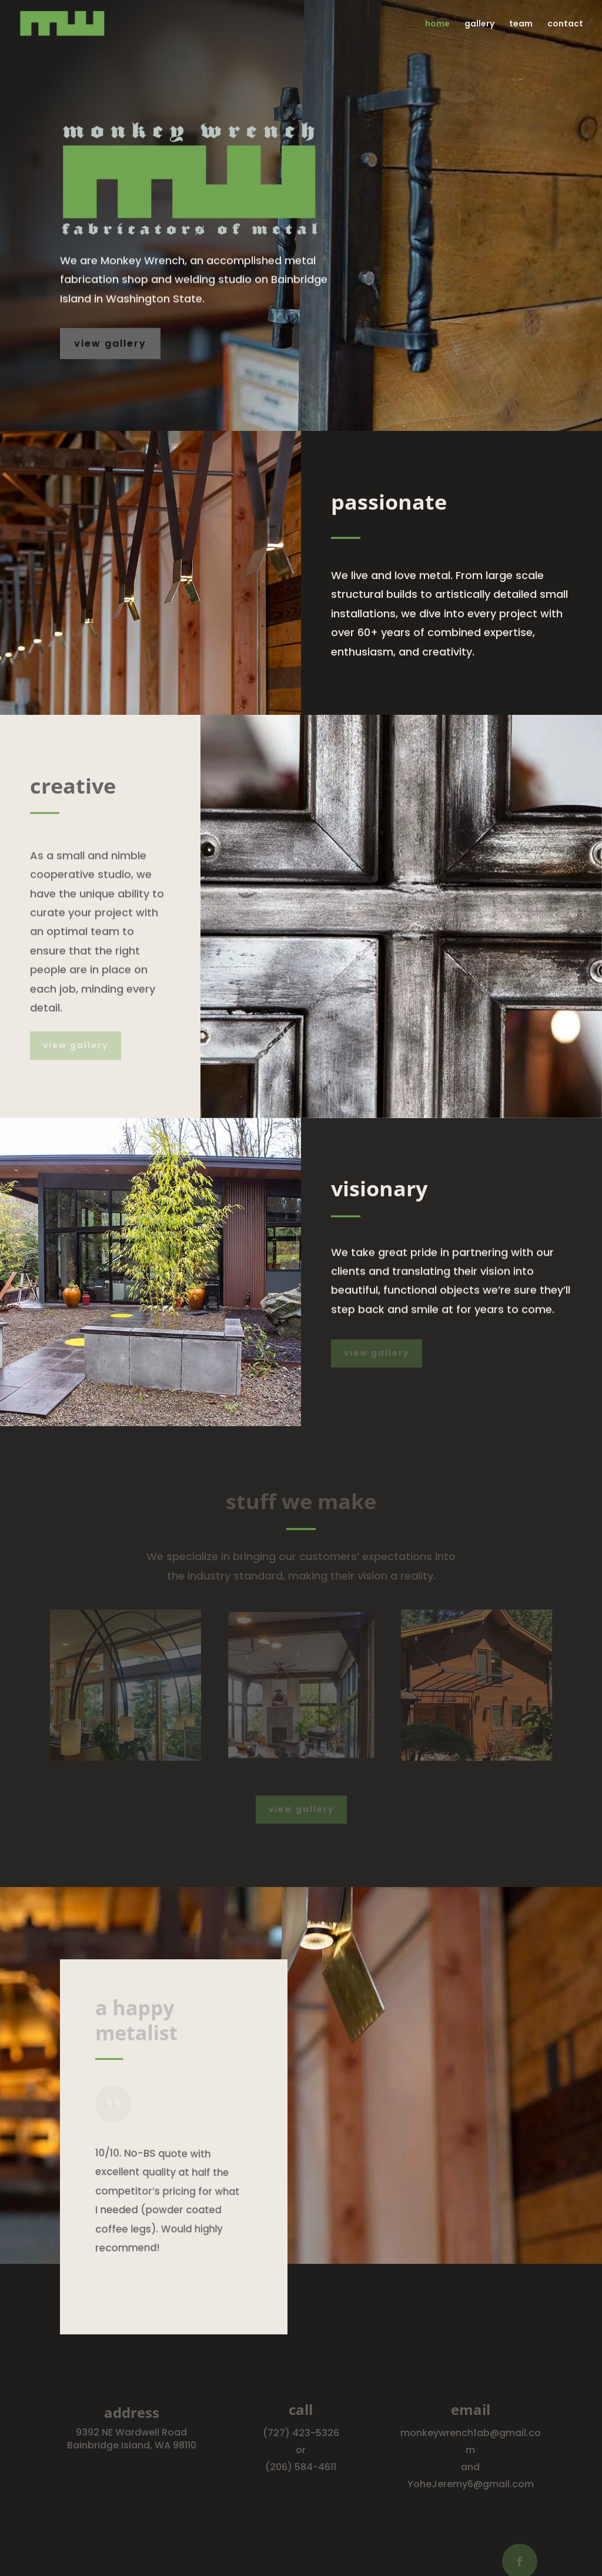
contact (565, 24)
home (437, 24)
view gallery (110, 344)
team (521, 24)
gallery (479, 24)
